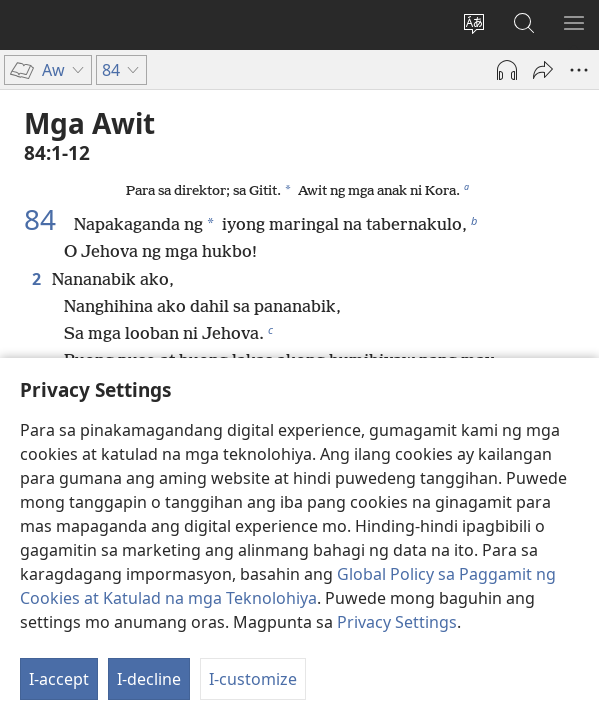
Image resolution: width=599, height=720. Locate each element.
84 (47, 219)
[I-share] (543, 70)
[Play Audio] (507, 70)
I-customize (253, 679)
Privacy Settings (397, 622)
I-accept (59, 679)
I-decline (149, 679)
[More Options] (579, 70)
